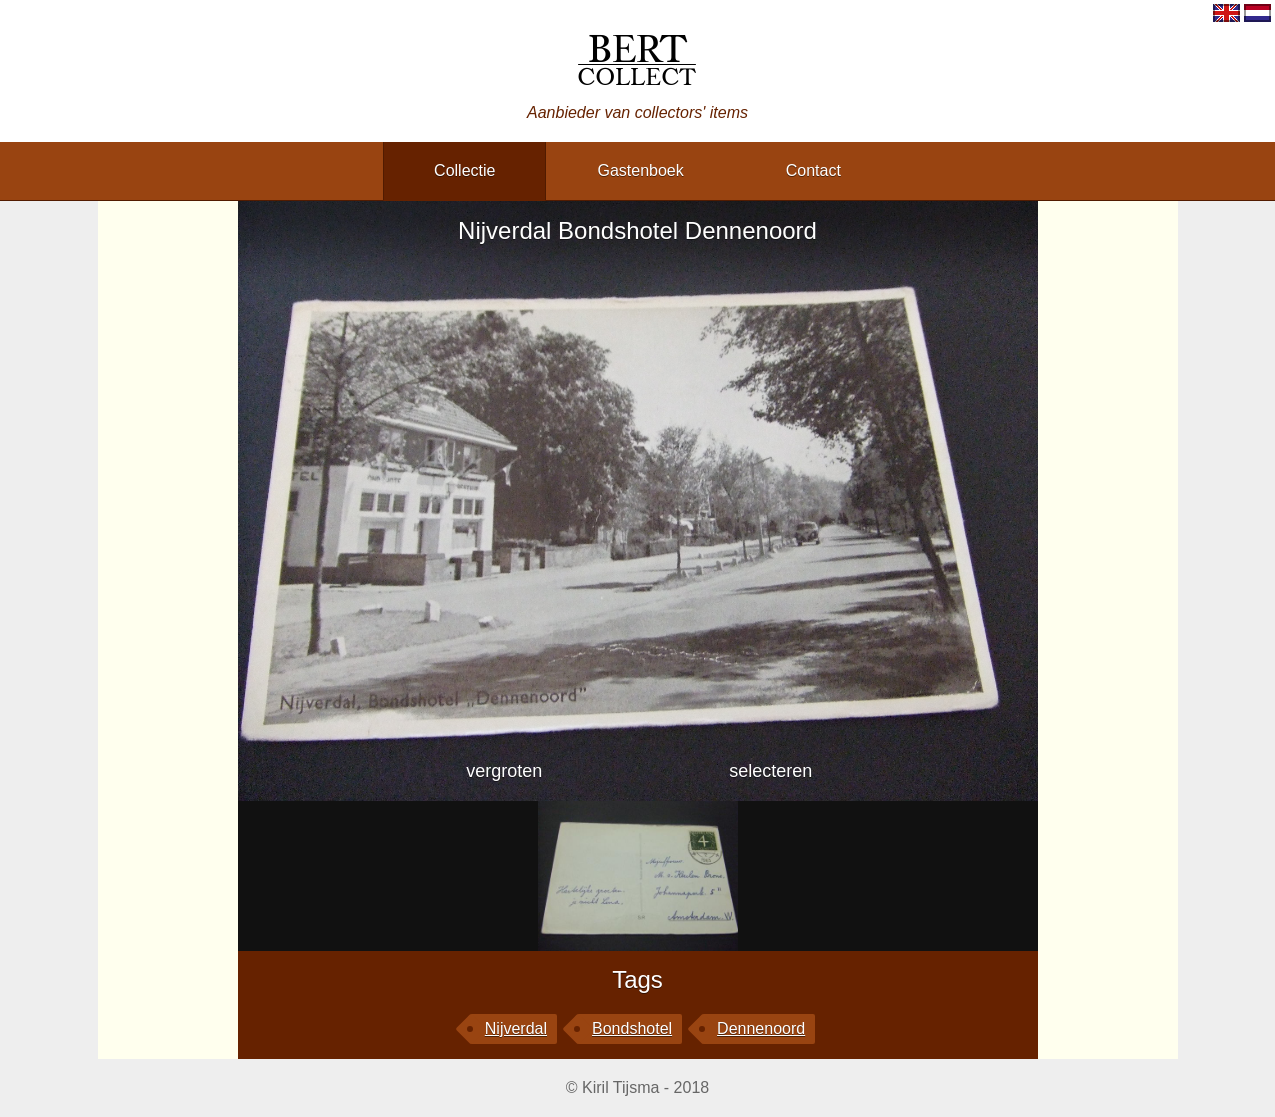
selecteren (770, 771)
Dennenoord (761, 1028)
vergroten (504, 771)
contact (813, 170)
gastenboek (640, 170)
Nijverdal (516, 1028)
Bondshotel (632, 1028)
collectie (464, 170)
